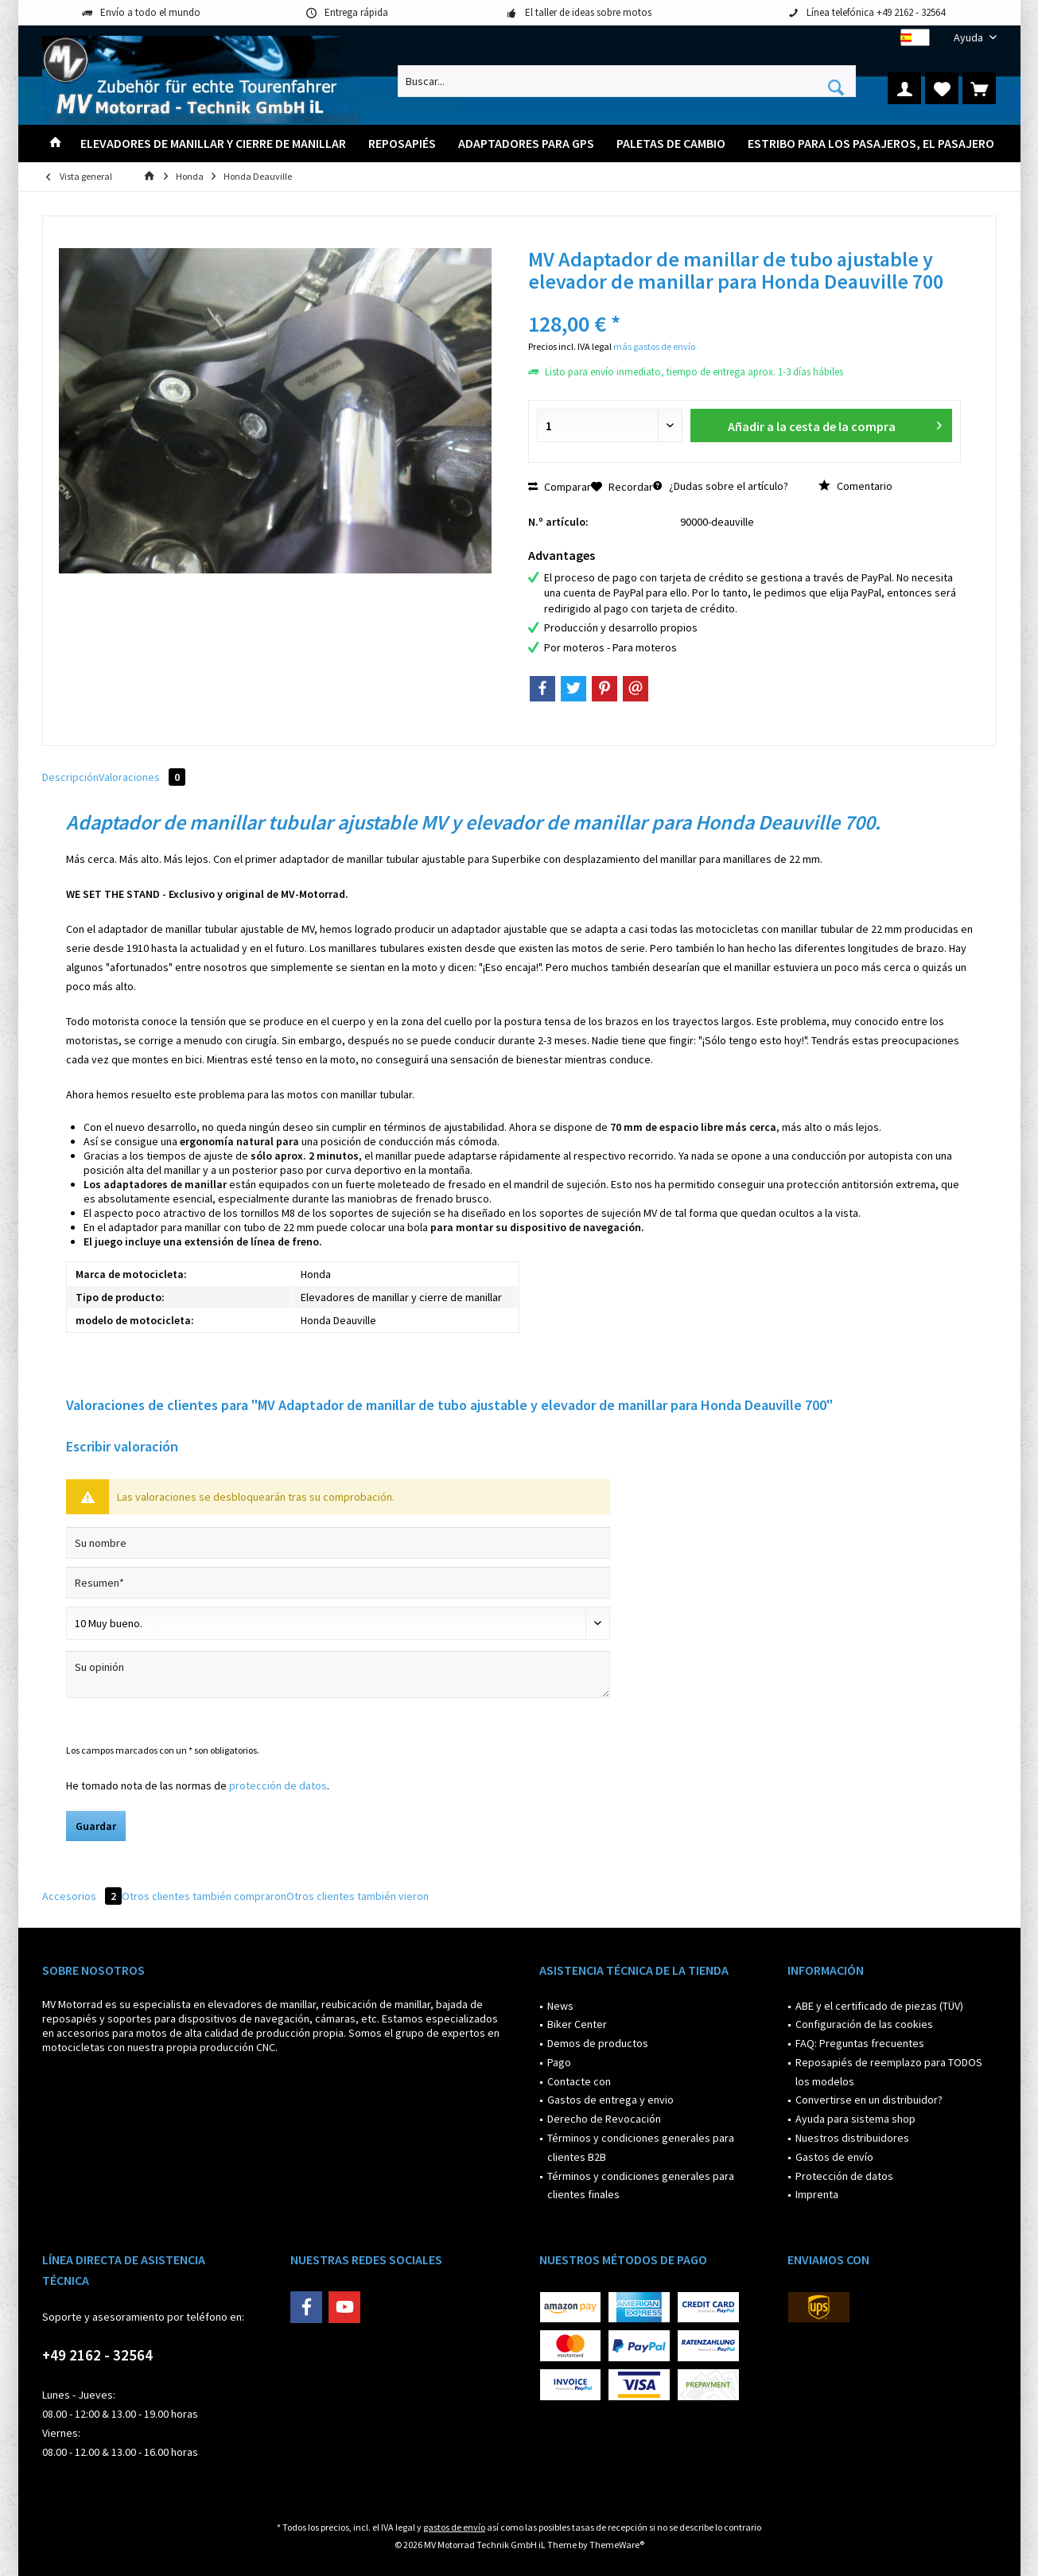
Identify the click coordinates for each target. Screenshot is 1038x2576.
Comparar (559, 487)
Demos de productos (597, 2043)
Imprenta (816, 2194)
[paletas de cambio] (671, 143)
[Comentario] (338, 1623)
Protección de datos (844, 2176)
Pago (559, 2062)
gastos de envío (454, 2527)
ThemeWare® (616, 2545)
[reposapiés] (402, 143)
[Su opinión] (338, 1674)
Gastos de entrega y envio (610, 2099)
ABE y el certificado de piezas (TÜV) (879, 2006)
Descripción (70, 777)
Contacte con (579, 2081)
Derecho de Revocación (604, 2119)
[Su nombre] (338, 1543)
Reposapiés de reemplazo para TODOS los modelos (888, 2071)
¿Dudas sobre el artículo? (720, 486)
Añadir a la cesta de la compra (835, 423)
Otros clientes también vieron (357, 1896)
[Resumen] (338, 1583)
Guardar (96, 1826)
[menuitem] (969, 38)
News (560, 2006)
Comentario (855, 486)
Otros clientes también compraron (204, 1896)
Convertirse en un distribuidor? (869, 2099)
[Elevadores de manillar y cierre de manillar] (213, 143)
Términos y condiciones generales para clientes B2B (640, 2147)
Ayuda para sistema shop (855, 2119)
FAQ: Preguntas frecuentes (859, 2043)
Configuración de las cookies (864, 2024)
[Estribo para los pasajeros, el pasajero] (871, 143)
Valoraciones (142, 777)
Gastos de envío (834, 2157)
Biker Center (577, 2024)
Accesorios (82, 1896)
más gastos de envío (654, 346)
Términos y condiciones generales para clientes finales (640, 2185)
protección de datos (278, 1785)
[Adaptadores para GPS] (526, 143)
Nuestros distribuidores (852, 2138)
